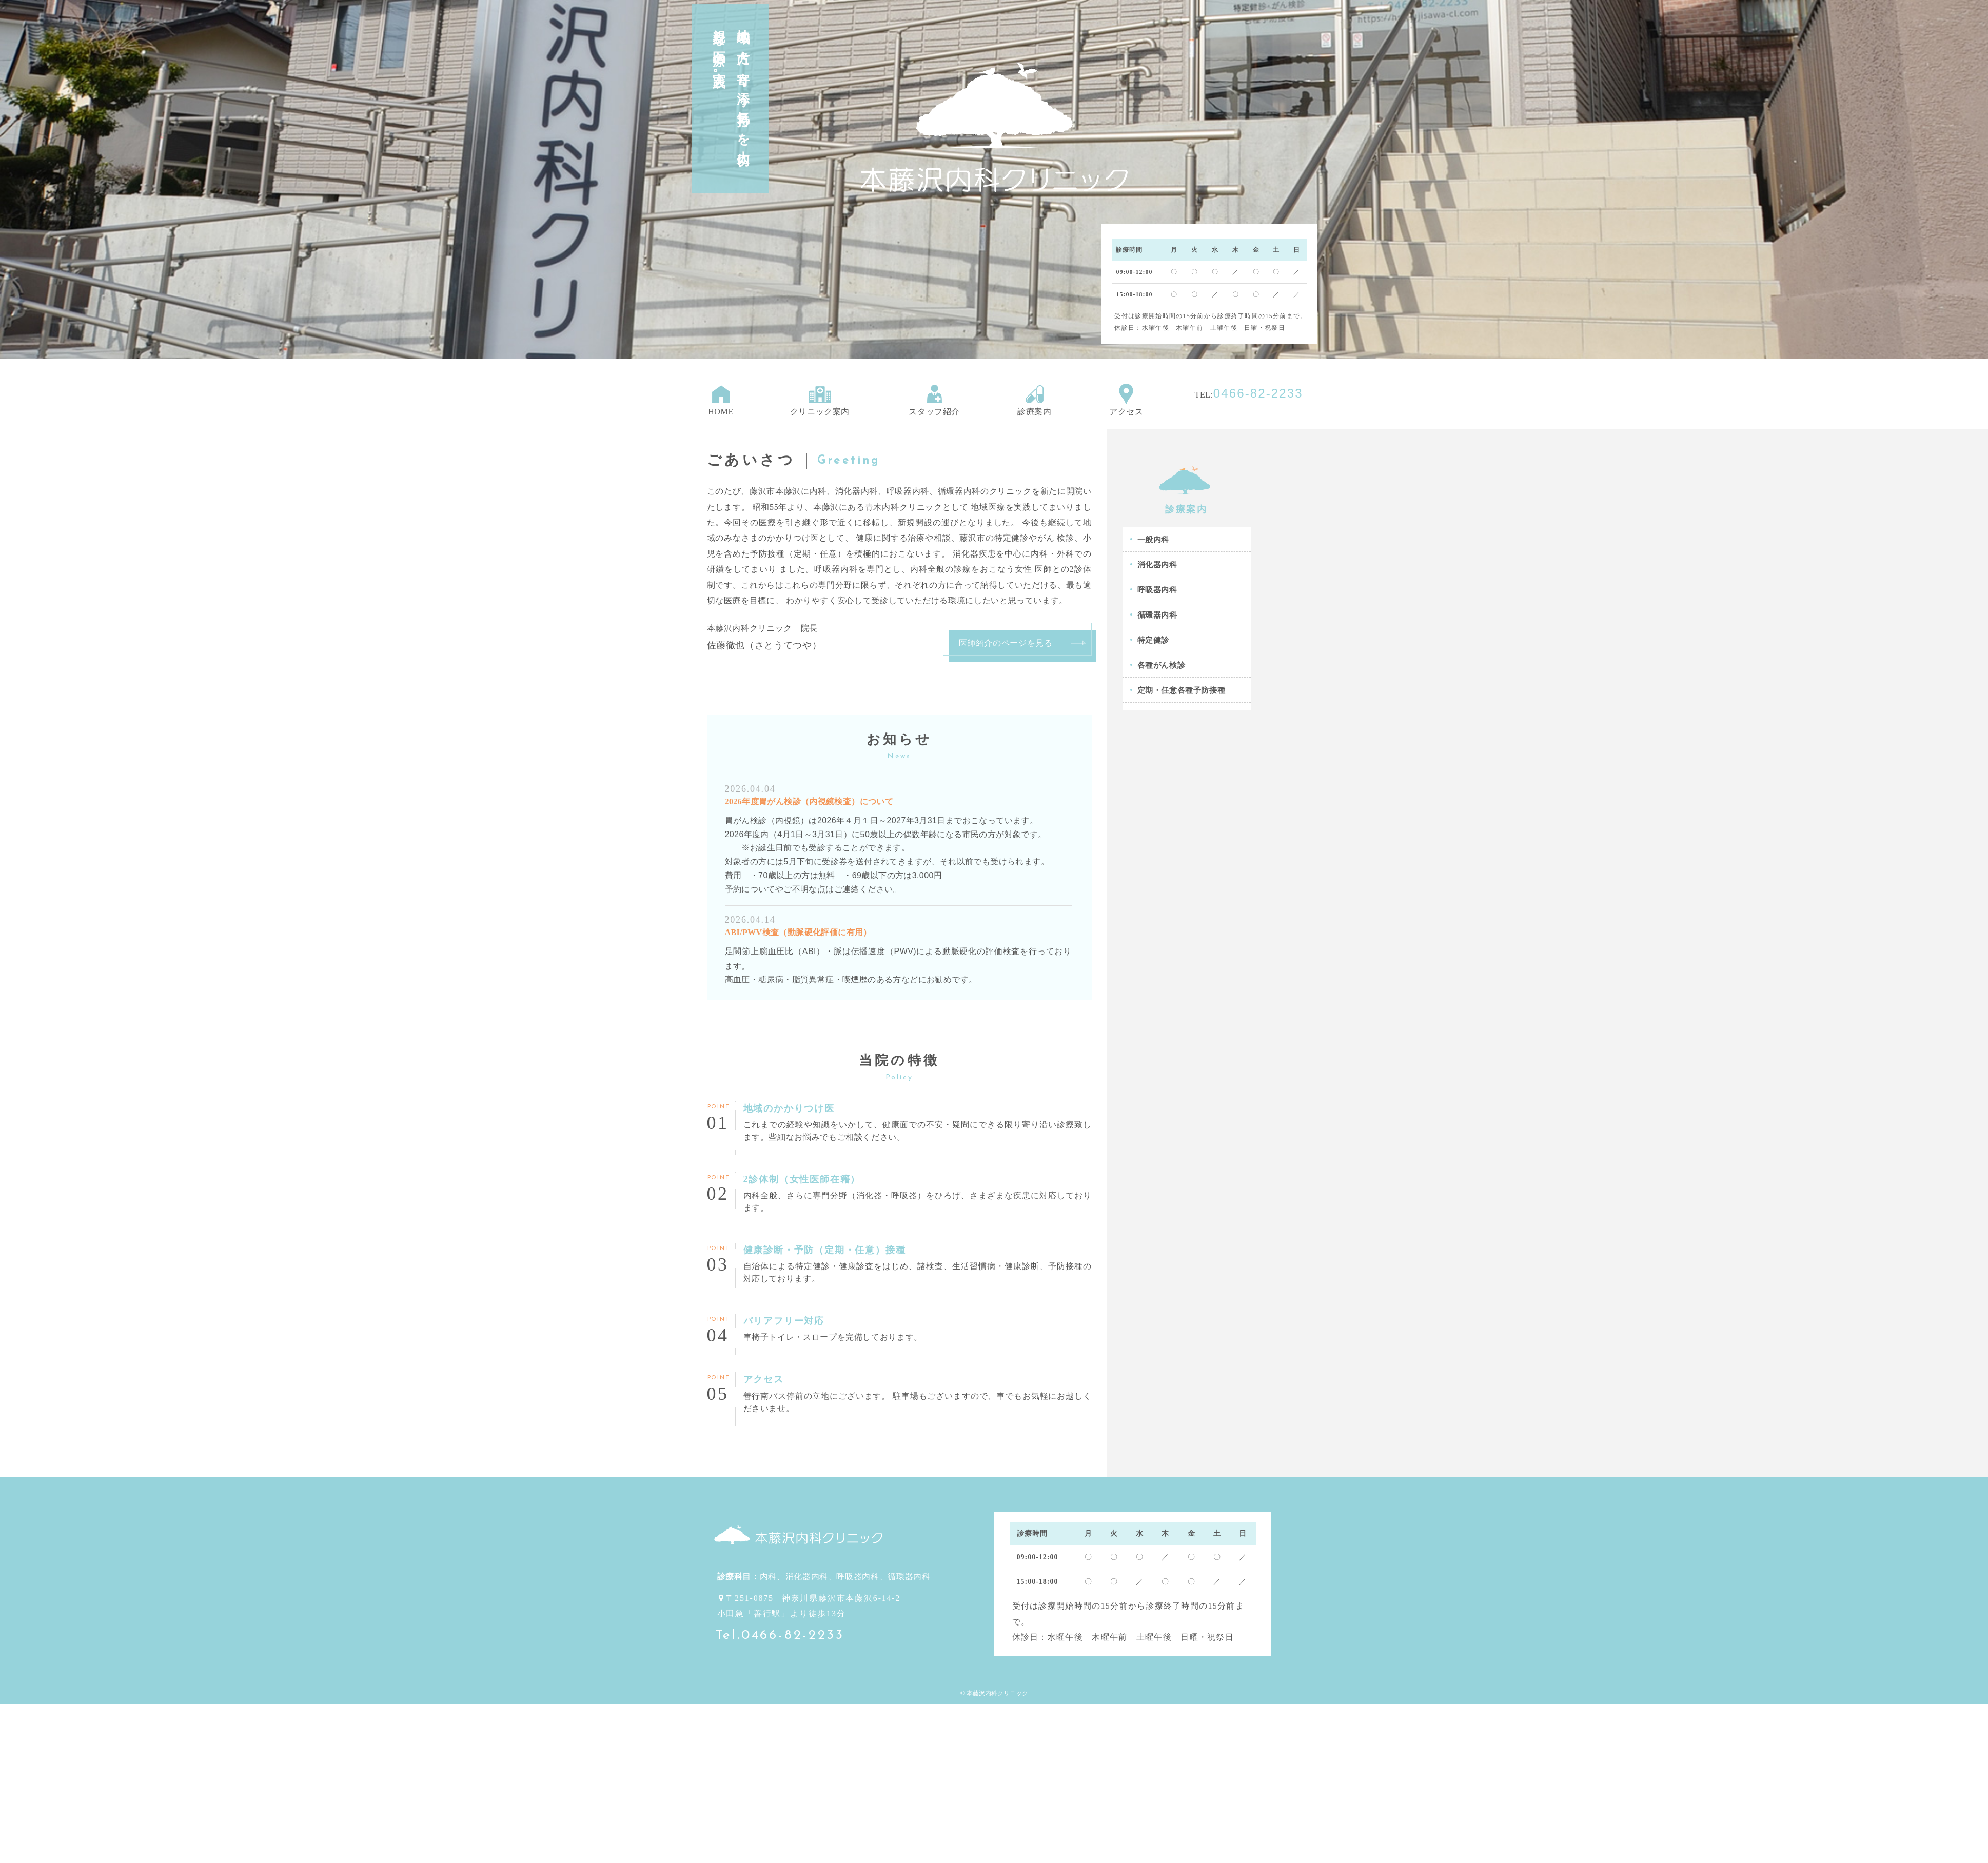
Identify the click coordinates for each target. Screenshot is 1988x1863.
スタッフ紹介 (934, 400)
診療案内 (1034, 400)
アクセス (1126, 400)
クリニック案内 (820, 400)
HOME (721, 400)
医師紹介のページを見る (1006, 643)
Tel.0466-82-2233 (780, 1635)
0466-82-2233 (1258, 393)
